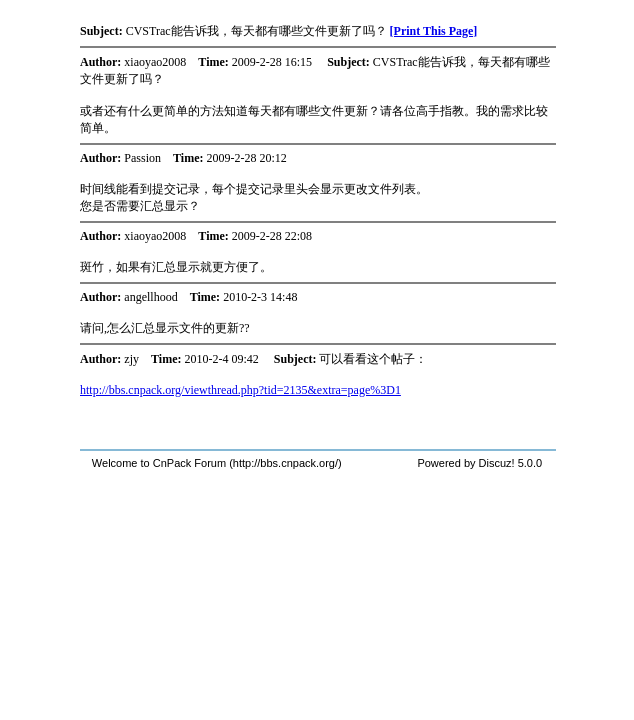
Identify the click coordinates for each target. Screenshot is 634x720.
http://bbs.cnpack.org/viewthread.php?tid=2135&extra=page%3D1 (240, 390)
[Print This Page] (434, 31)
